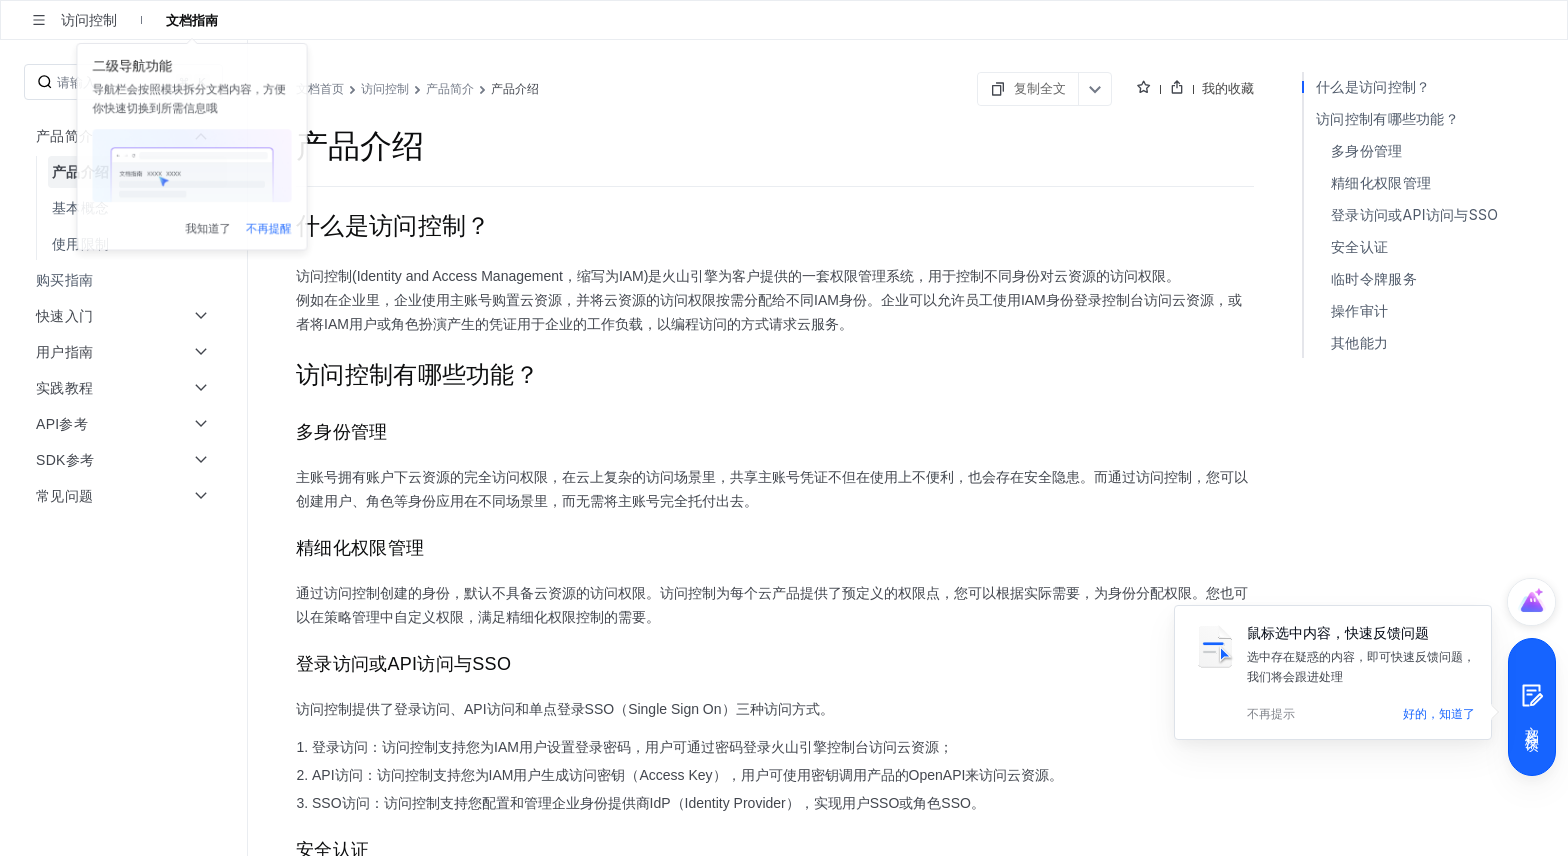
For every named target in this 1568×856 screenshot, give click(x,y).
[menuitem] (125, 172)
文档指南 (192, 20)
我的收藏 (1494, 88)
